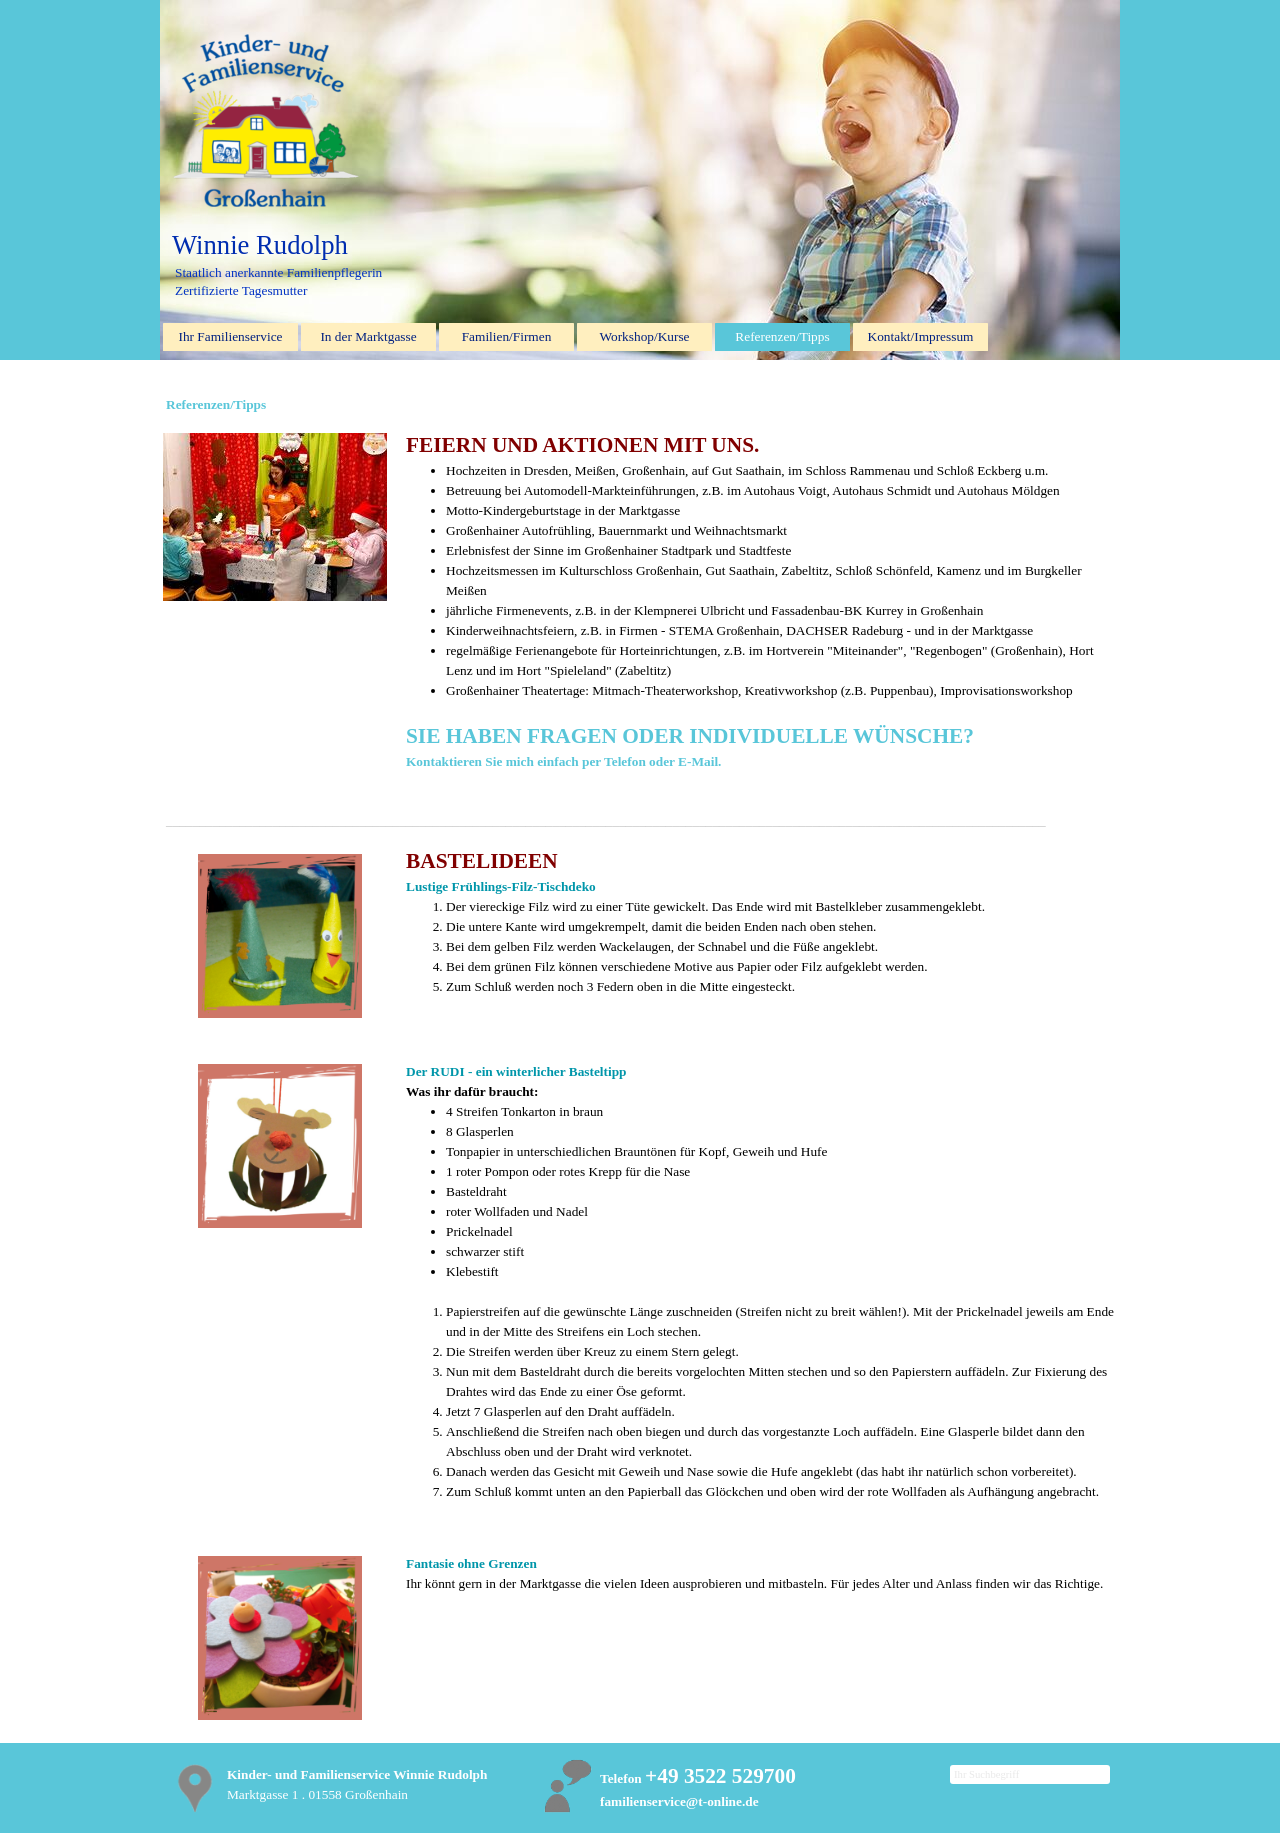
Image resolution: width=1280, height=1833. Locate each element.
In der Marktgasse (368, 336)
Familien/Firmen (507, 336)
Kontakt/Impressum (921, 336)
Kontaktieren (445, 761)
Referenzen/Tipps (782, 336)
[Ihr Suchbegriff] (1030, 1774)
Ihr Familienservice (231, 336)
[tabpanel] (760, 565)
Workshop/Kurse (645, 336)
